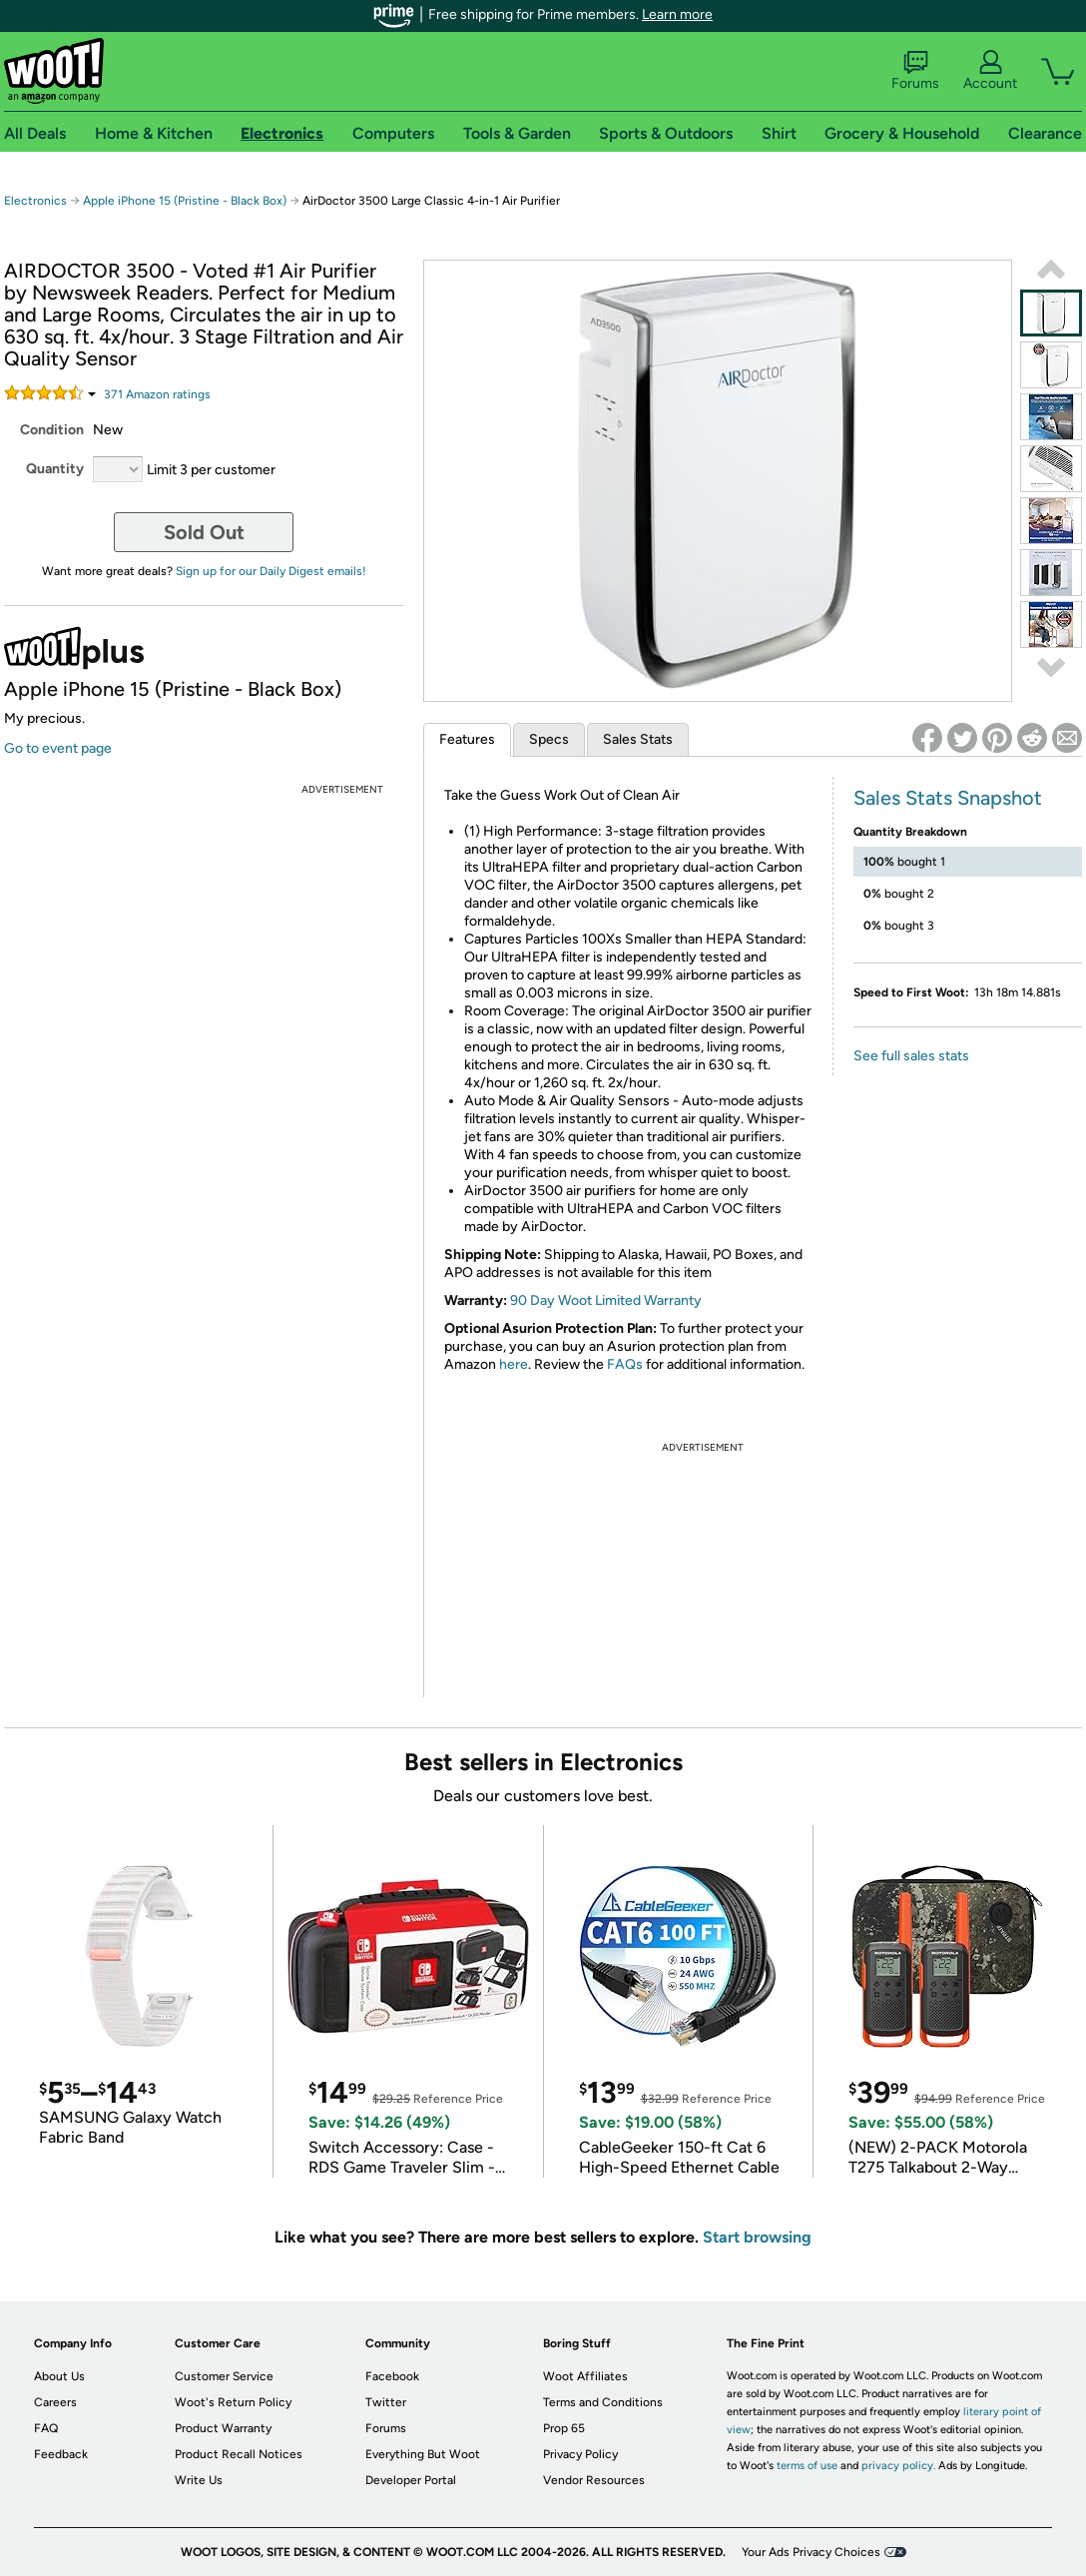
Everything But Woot (422, 2454)
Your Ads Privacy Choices (811, 2552)
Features (467, 739)
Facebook (392, 2376)
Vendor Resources (594, 2480)
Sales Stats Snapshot (947, 798)
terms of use (807, 2465)
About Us (59, 2376)
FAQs (625, 1364)
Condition (52, 429)
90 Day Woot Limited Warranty (606, 1300)
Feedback (61, 2454)
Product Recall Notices (238, 2454)
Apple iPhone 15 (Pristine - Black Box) (184, 201)
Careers (55, 2402)
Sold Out (204, 532)
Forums (915, 71)
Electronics (35, 201)
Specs (549, 739)
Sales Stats (638, 739)
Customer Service (224, 2376)
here (513, 1364)
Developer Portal (410, 2480)
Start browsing (757, 2237)
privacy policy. (898, 2465)
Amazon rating (157, 394)
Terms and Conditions (603, 2402)
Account (990, 71)
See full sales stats (911, 1055)
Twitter (385, 2402)
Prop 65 (564, 2428)
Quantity (55, 468)
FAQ (46, 2428)
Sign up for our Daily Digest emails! (271, 571)
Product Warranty (223, 2428)
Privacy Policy (580, 2454)
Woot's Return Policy (233, 2402)
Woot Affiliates (585, 2376)
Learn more (677, 14)
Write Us (199, 2480)
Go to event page (58, 748)
